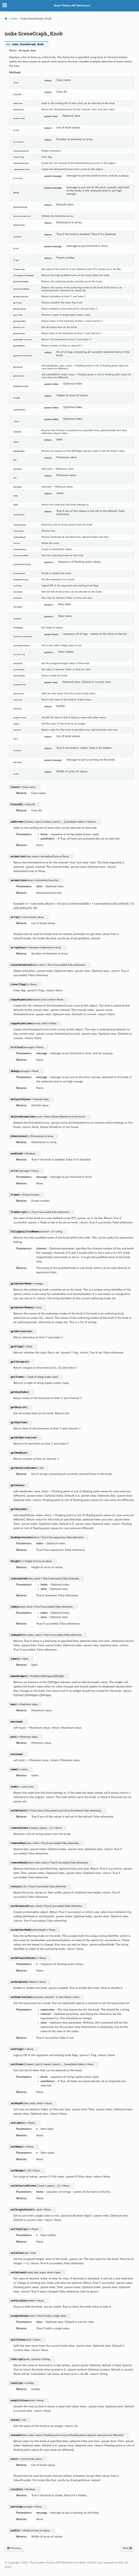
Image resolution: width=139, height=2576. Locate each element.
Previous (14, 2548)
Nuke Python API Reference (72, 5)
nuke (14, 18)
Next (127, 2548)
